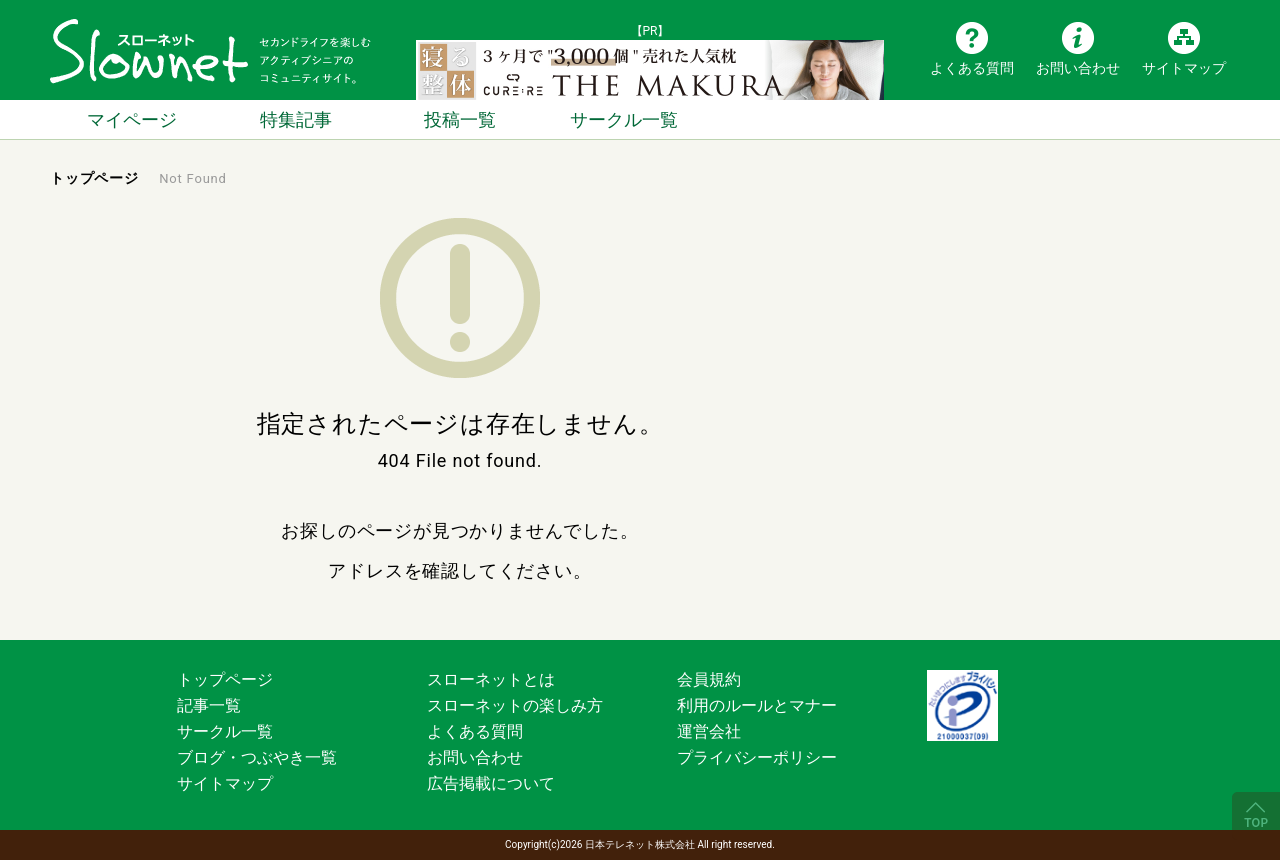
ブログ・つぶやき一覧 (257, 757)
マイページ (132, 119)
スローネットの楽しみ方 (515, 705)
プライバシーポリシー (757, 757)
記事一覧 (209, 705)
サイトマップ (1184, 67)
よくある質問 (972, 67)
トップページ (225, 679)
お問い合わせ (1078, 67)
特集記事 (296, 119)
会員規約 (709, 679)
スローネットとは (491, 679)
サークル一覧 (624, 119)
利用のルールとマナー (757, 705)
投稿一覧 (460, 119)
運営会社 (709, 731)
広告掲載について (491, 783)
